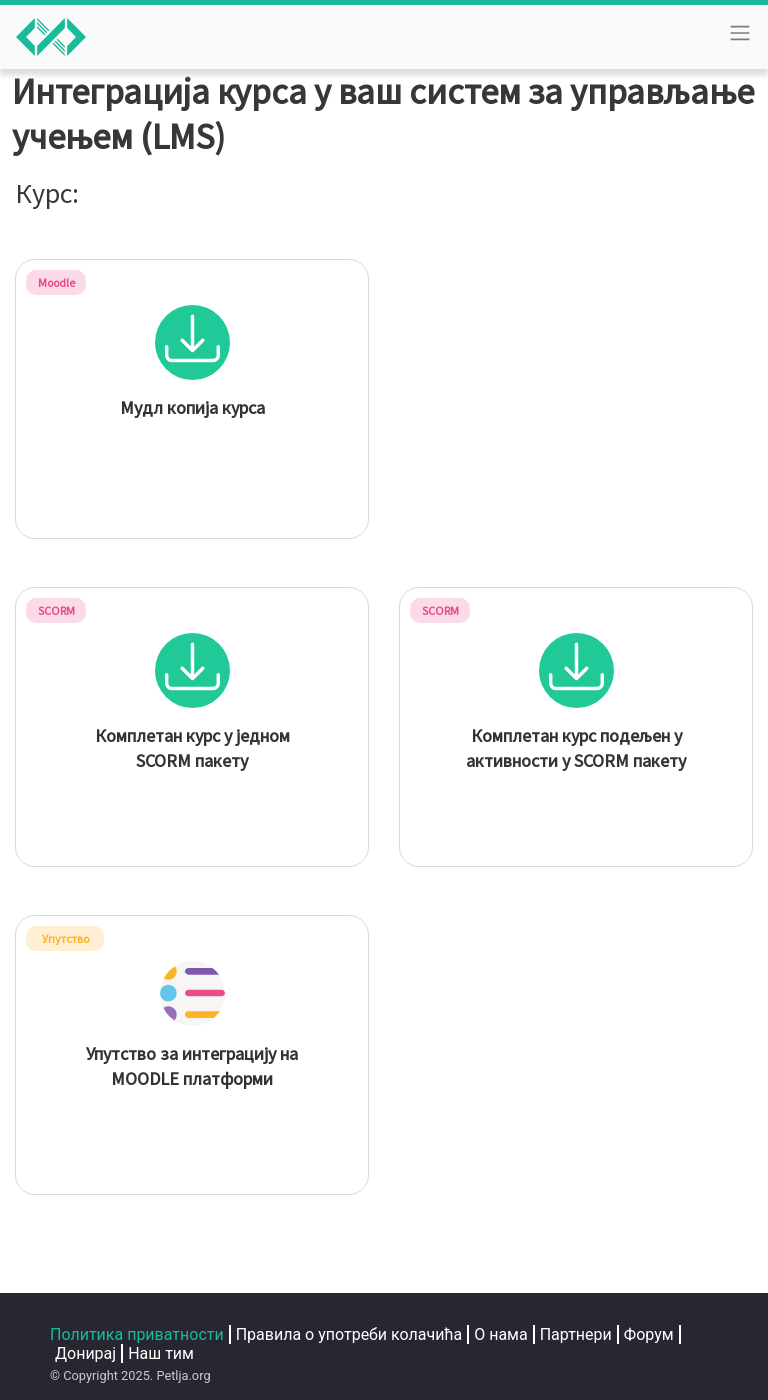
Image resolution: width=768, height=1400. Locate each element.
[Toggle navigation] (740, 33)
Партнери (576, 1334)
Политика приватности (137, 1334)
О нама (500, 1334)
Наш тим (161, 1353)
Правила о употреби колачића (349, 1334)
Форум (649, 1334)
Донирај (85, 1353)
